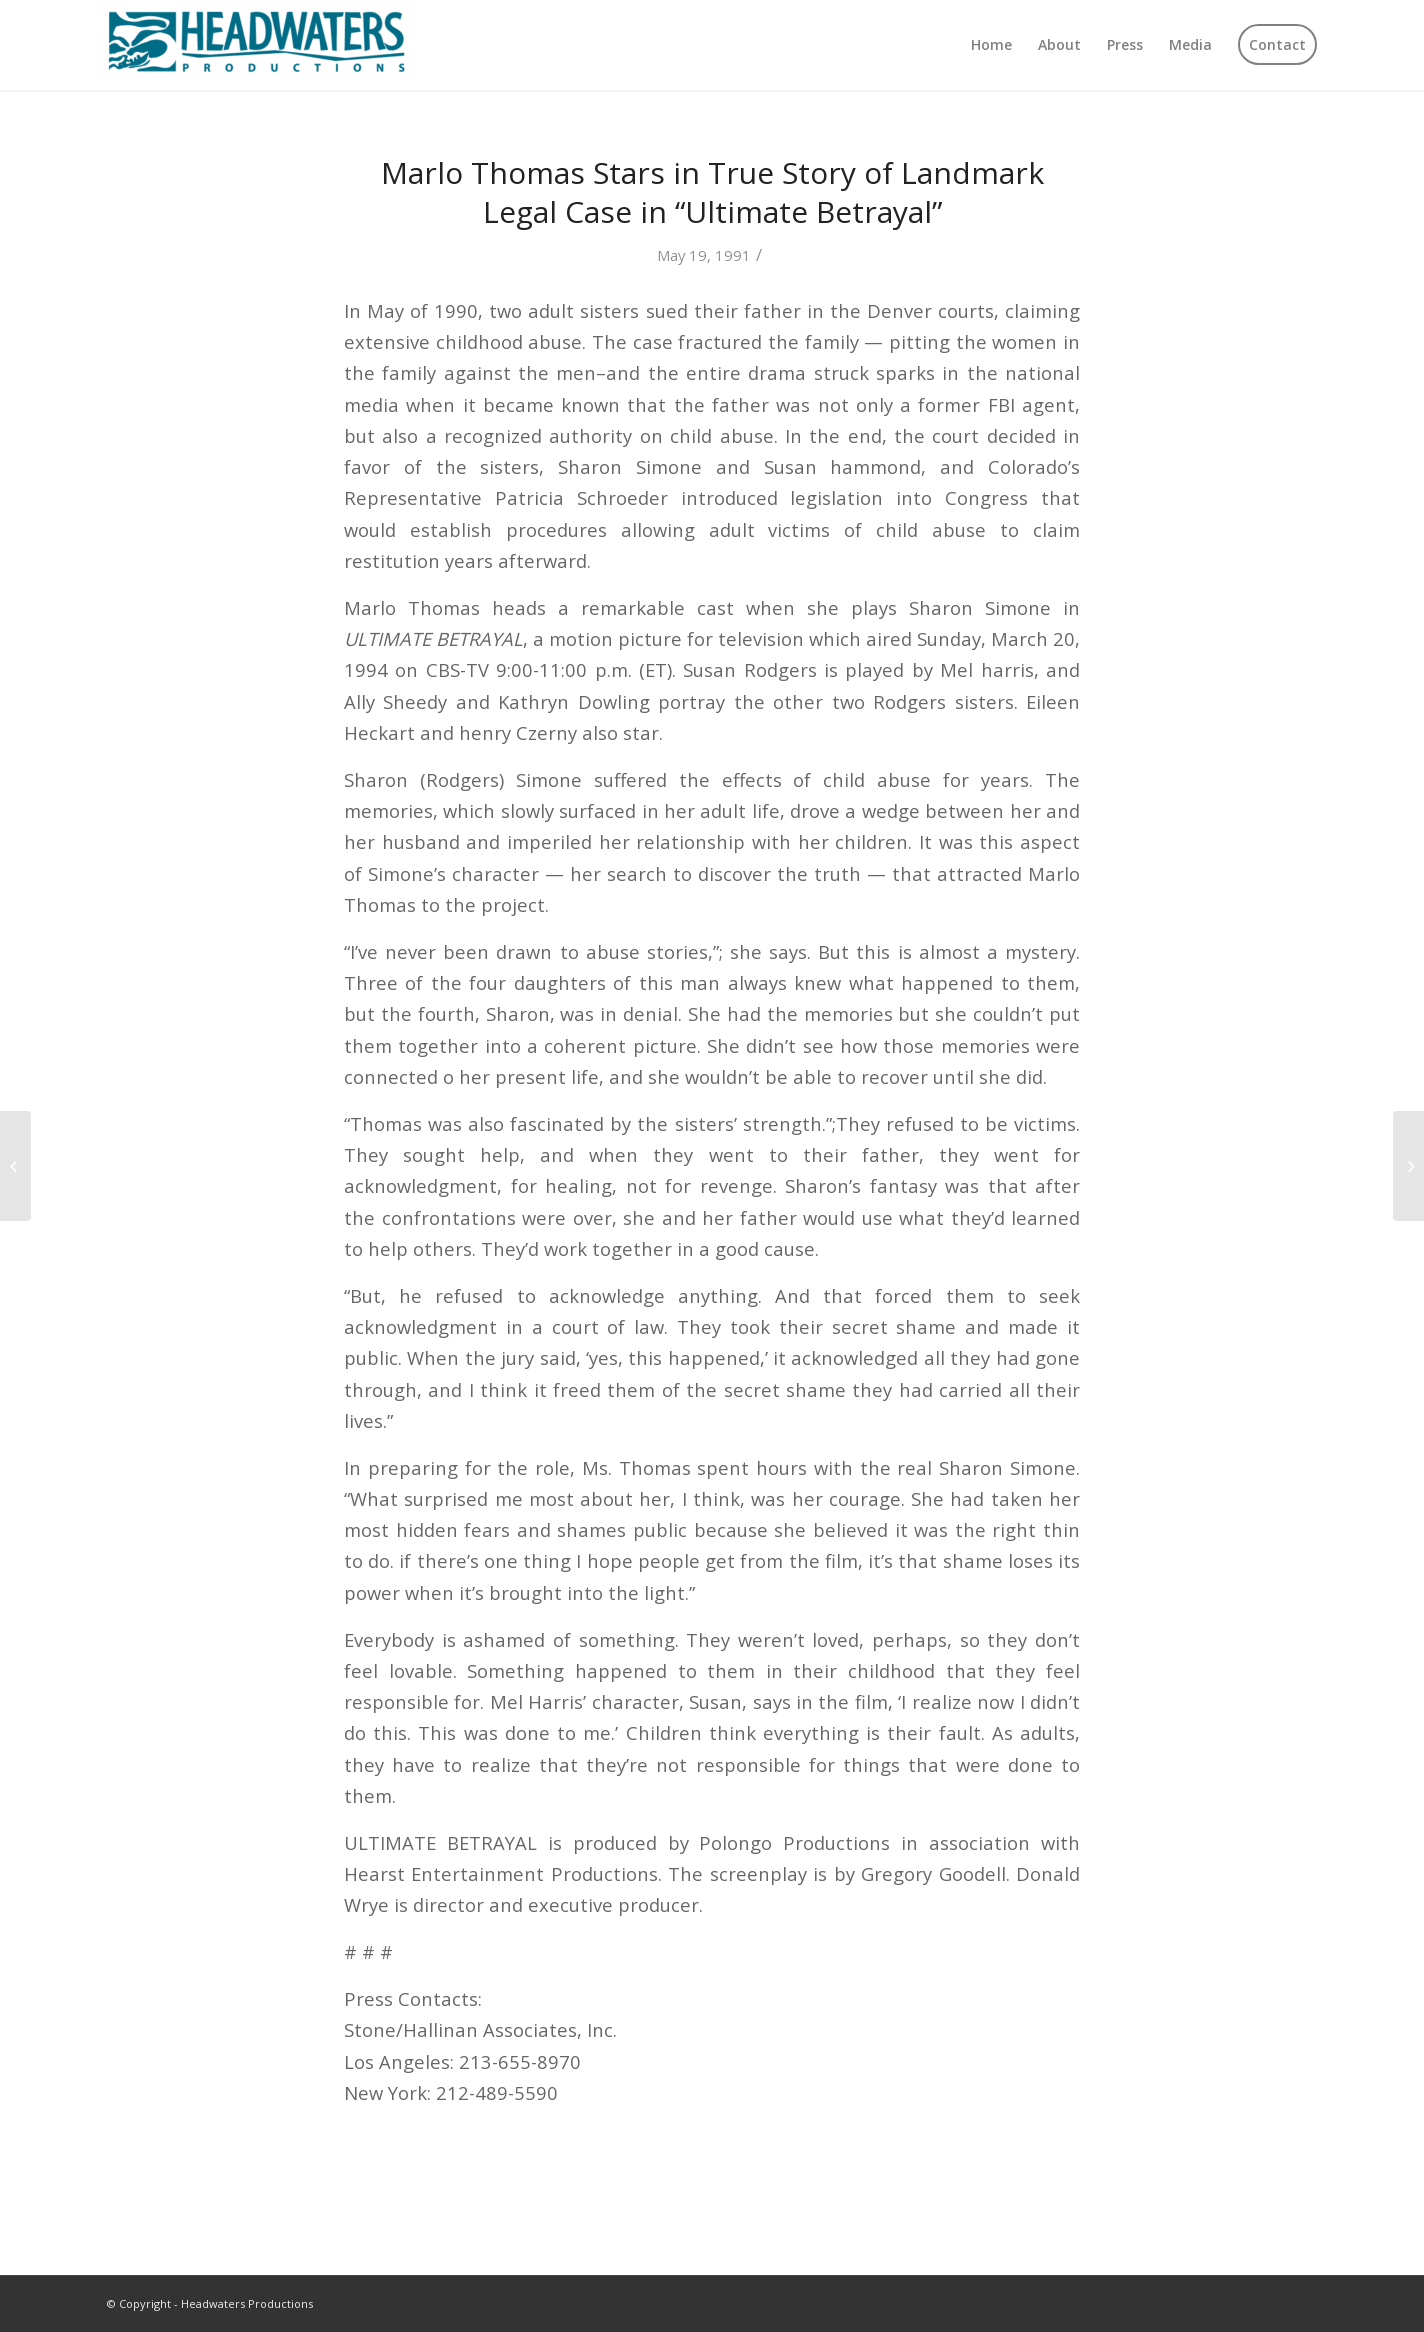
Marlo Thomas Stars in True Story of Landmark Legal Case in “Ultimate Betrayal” (712, 192)
